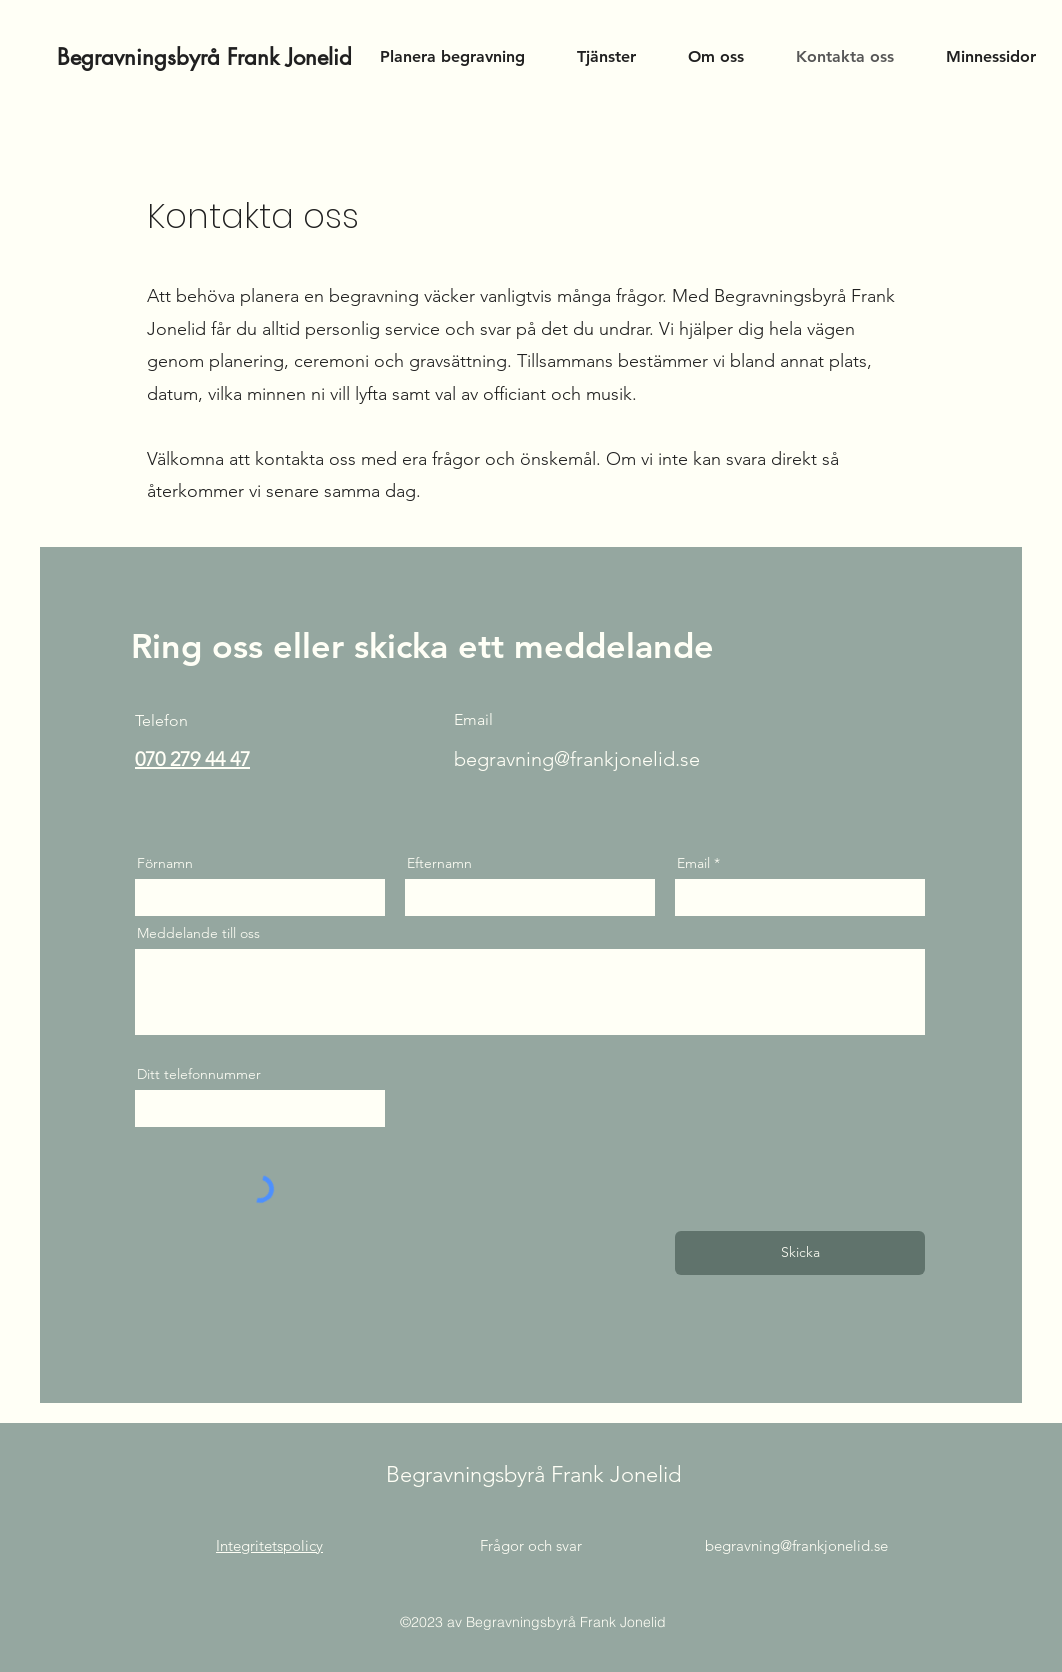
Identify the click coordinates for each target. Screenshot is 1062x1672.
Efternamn (439, 863)
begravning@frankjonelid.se (577, 759)
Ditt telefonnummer (199, 1074)
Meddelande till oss (198, 933)
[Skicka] (800, 1253)
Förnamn (165, 863)
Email (693, 863)
